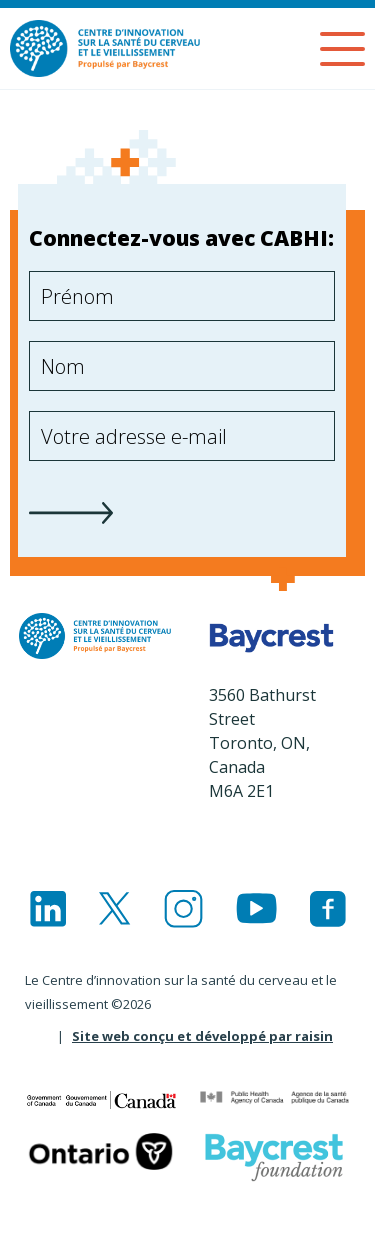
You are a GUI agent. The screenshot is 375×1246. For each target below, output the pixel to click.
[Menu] (342, 49)
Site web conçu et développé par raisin (202, 1036)
